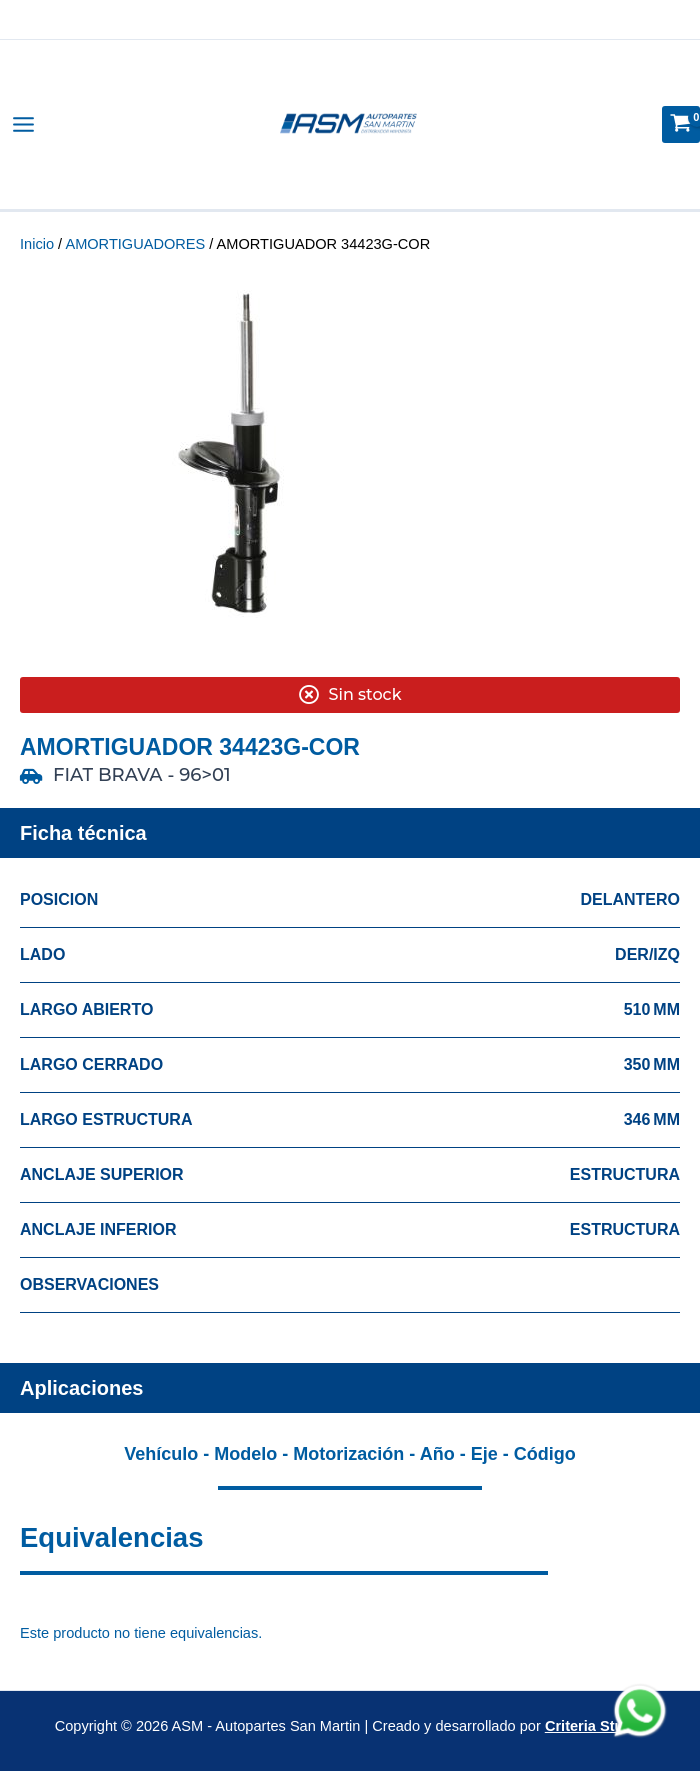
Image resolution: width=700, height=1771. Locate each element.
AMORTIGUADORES (135, 244)
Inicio (37, 244)
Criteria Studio (595, 1726)
